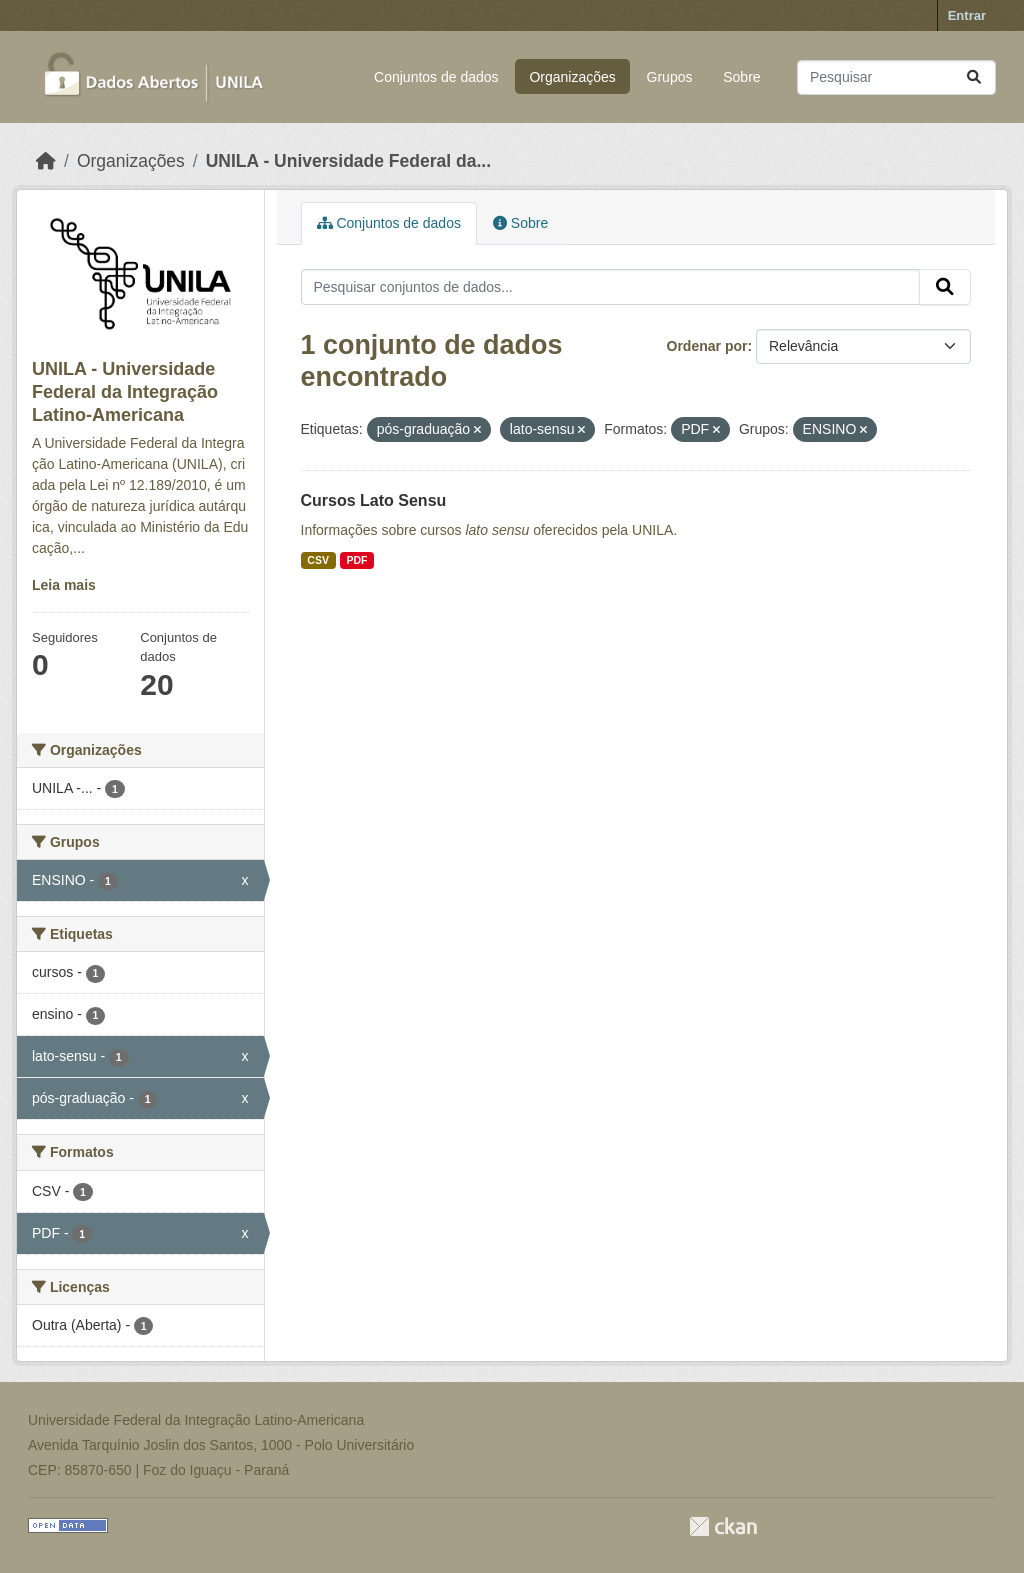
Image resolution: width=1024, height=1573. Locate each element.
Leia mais (64, 585)
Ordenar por (707, 346)
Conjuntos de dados (436, 77)
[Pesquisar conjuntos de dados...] (896, 77)
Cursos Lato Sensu (374, 500)
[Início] (46, 161)
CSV (318, 560)
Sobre (741, 77)
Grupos (670, 77)
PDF (356, 560)
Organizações (572, 77)
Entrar (967, 15)
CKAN (723, 1526)
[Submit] (974, 77)
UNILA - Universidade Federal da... (348, 161)
